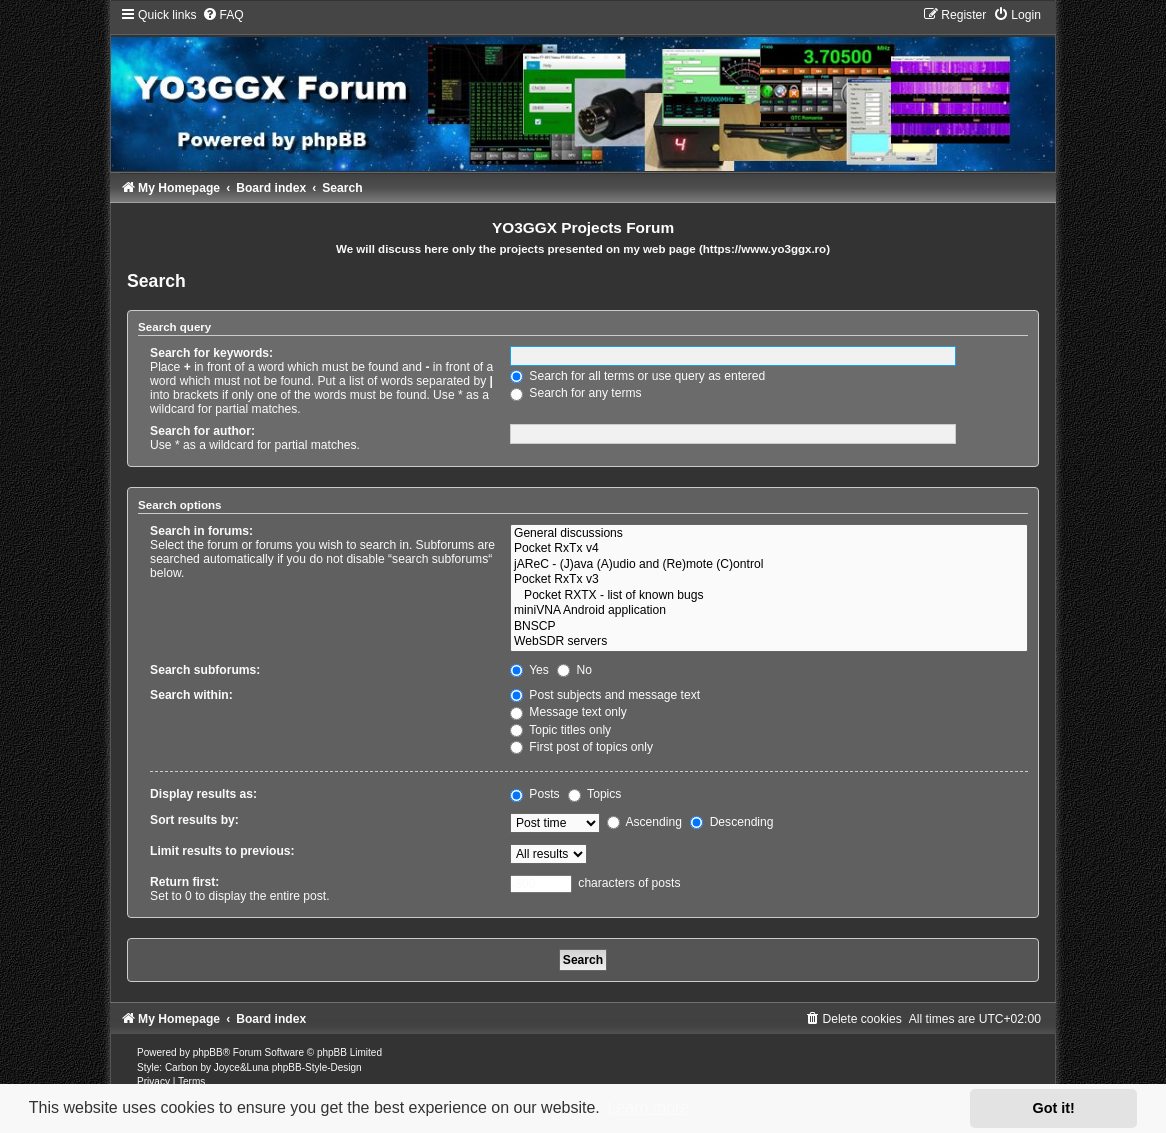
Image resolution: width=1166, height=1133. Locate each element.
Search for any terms (576, 393)
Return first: (184, 882)
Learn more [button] (648, 1107)
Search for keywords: (211, 353)
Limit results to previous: (222, 851)
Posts (535, 794)
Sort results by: (194, 820)
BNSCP (769, 627)
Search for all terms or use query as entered (637, 376)
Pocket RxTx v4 (769, 549)
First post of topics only (581, 747)
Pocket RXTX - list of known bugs (769, 596)
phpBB (208, 1052)
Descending (731, 822)
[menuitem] (223, 15)
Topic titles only (560, 730)
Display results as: (203, 794)
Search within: (191, 695)
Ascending (644, 822)
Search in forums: (201, 531)
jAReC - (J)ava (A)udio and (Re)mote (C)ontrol (769, 565)
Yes (529, 670)
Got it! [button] (1054, 1108)
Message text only (568, 712)
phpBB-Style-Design (317, 1067)
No (574, 670)
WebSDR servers (769, 642)
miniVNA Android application (769, 611)
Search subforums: (205, 670)
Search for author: (202, 431)
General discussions (769, 534)
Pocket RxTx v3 (769, 580)
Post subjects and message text (605, 695)
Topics (594, 794)
